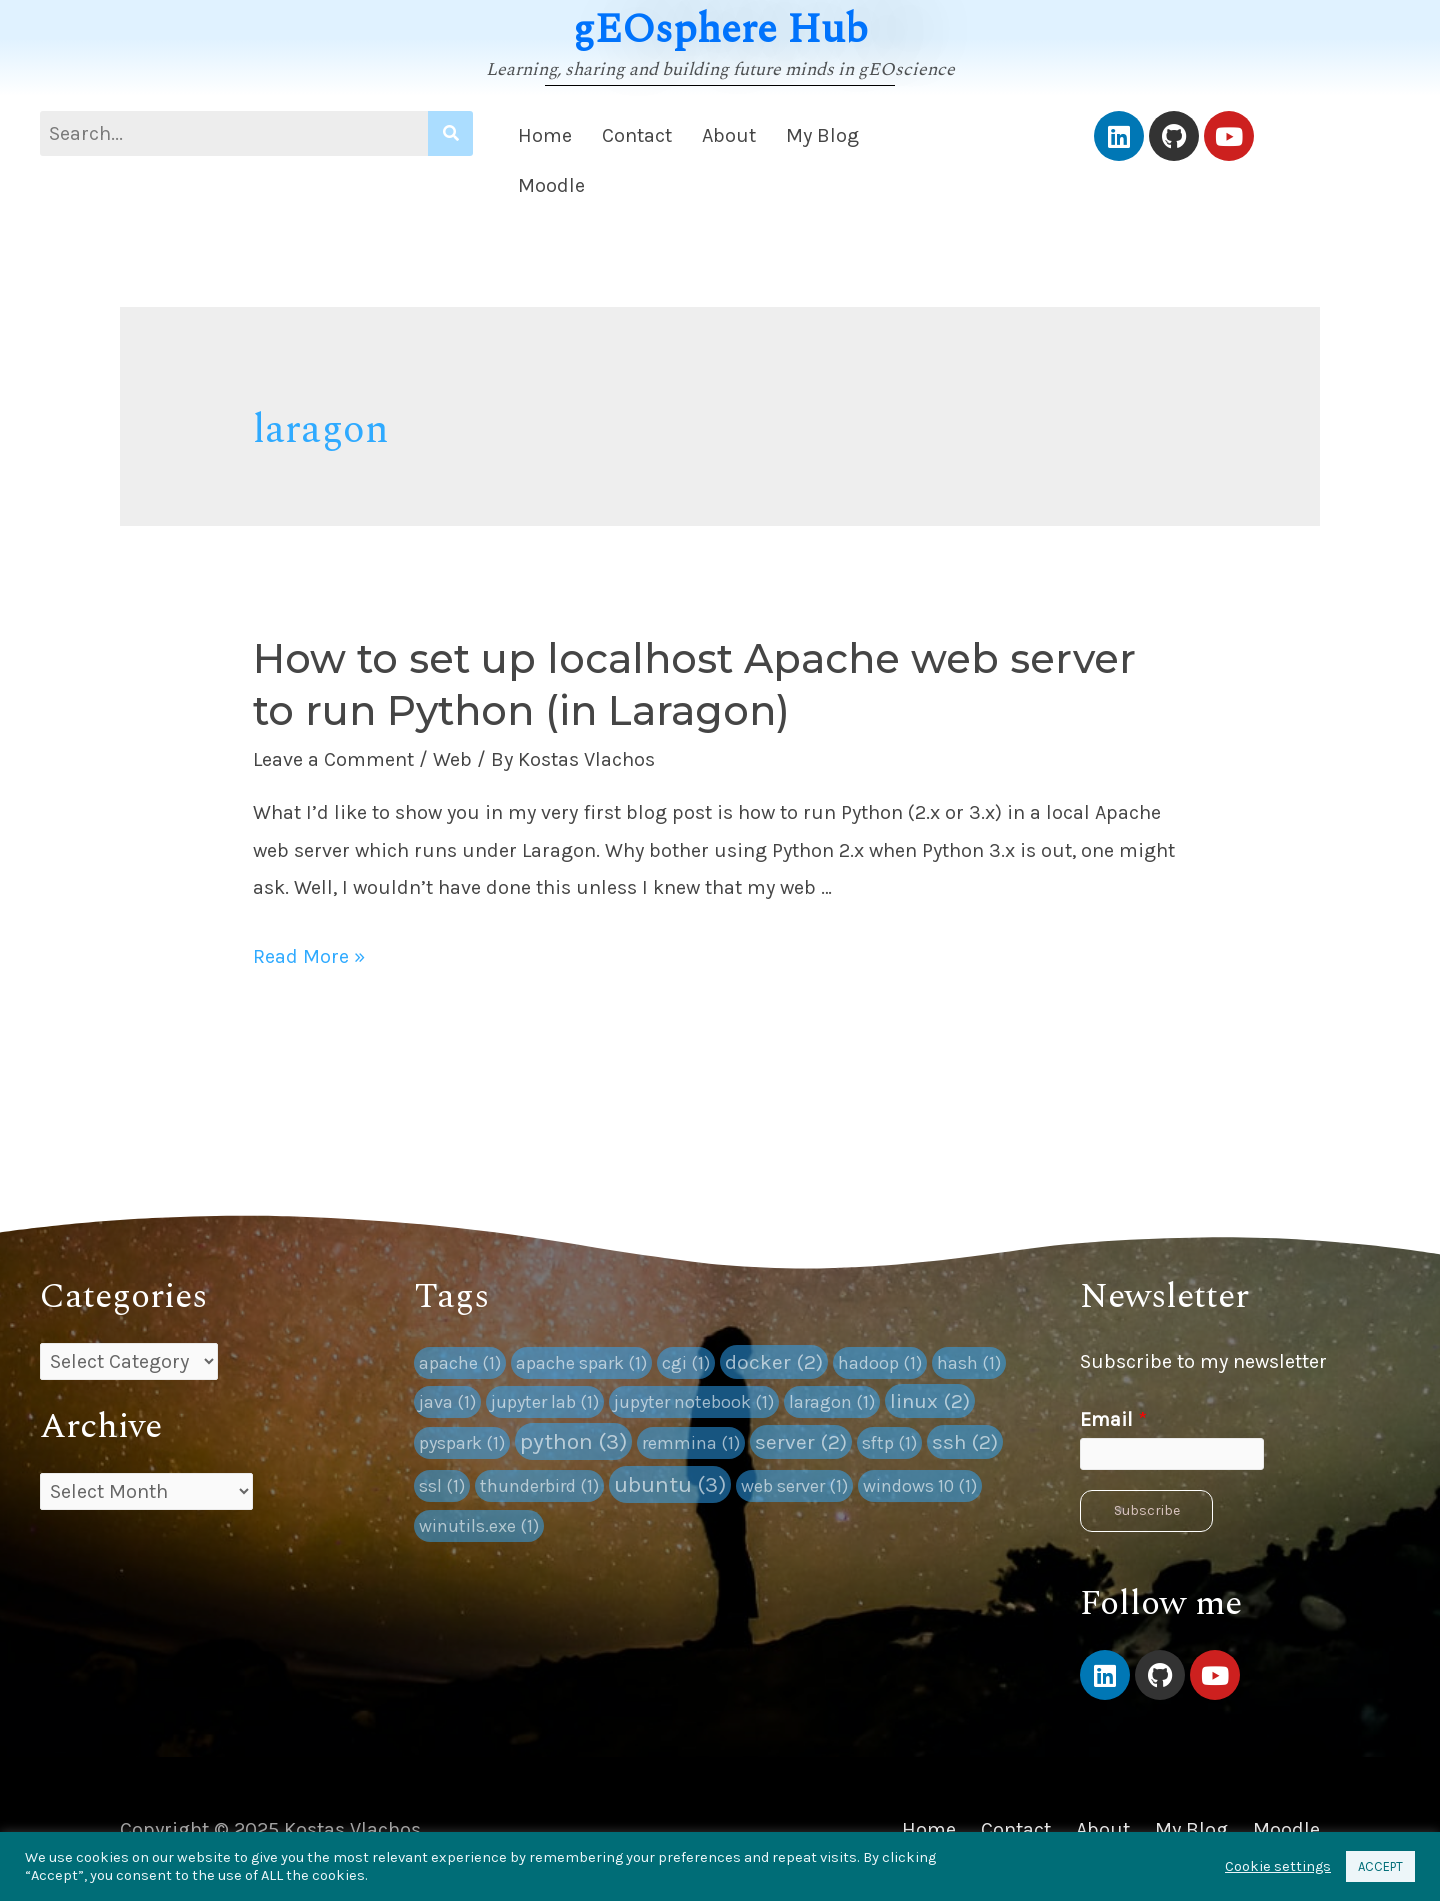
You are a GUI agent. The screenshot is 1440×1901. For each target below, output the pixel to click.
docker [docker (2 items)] (774, 1362)
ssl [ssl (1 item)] (442, 1486)
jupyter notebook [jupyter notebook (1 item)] (694, 1402)
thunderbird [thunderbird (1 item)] (539, 1486)
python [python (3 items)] (573, 1441)
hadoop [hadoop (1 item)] (880, 1363)
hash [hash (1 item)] (969, 1363)
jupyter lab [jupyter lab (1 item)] (545, 1402)
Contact (637, 135)
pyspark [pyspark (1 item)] (462, 1443)
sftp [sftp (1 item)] (889, 1443)
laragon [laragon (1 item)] (832, 1402)
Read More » (309, 956)
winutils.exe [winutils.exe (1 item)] (479, 1526)
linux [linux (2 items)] (930, 1401)
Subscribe (1147, 1510)
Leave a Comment (333, 759)
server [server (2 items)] (801, 1442)
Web (452, 759)
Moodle (551, 185)
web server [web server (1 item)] (794, 1486)
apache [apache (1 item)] (460, 1363)
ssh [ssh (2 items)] (965, 1442)
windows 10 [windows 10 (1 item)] (920, 1486)
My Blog (822, 135)
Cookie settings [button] (1278, 1866)
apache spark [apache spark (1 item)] (581, 1363)
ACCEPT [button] (1380, 1866)
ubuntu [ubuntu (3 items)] (670, 1484)
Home (545, 135)
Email (1113, 1419)
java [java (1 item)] (447, 1402)
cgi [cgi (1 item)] (686, 1363)
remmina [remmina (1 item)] (691, 1443)
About (729, 135)
